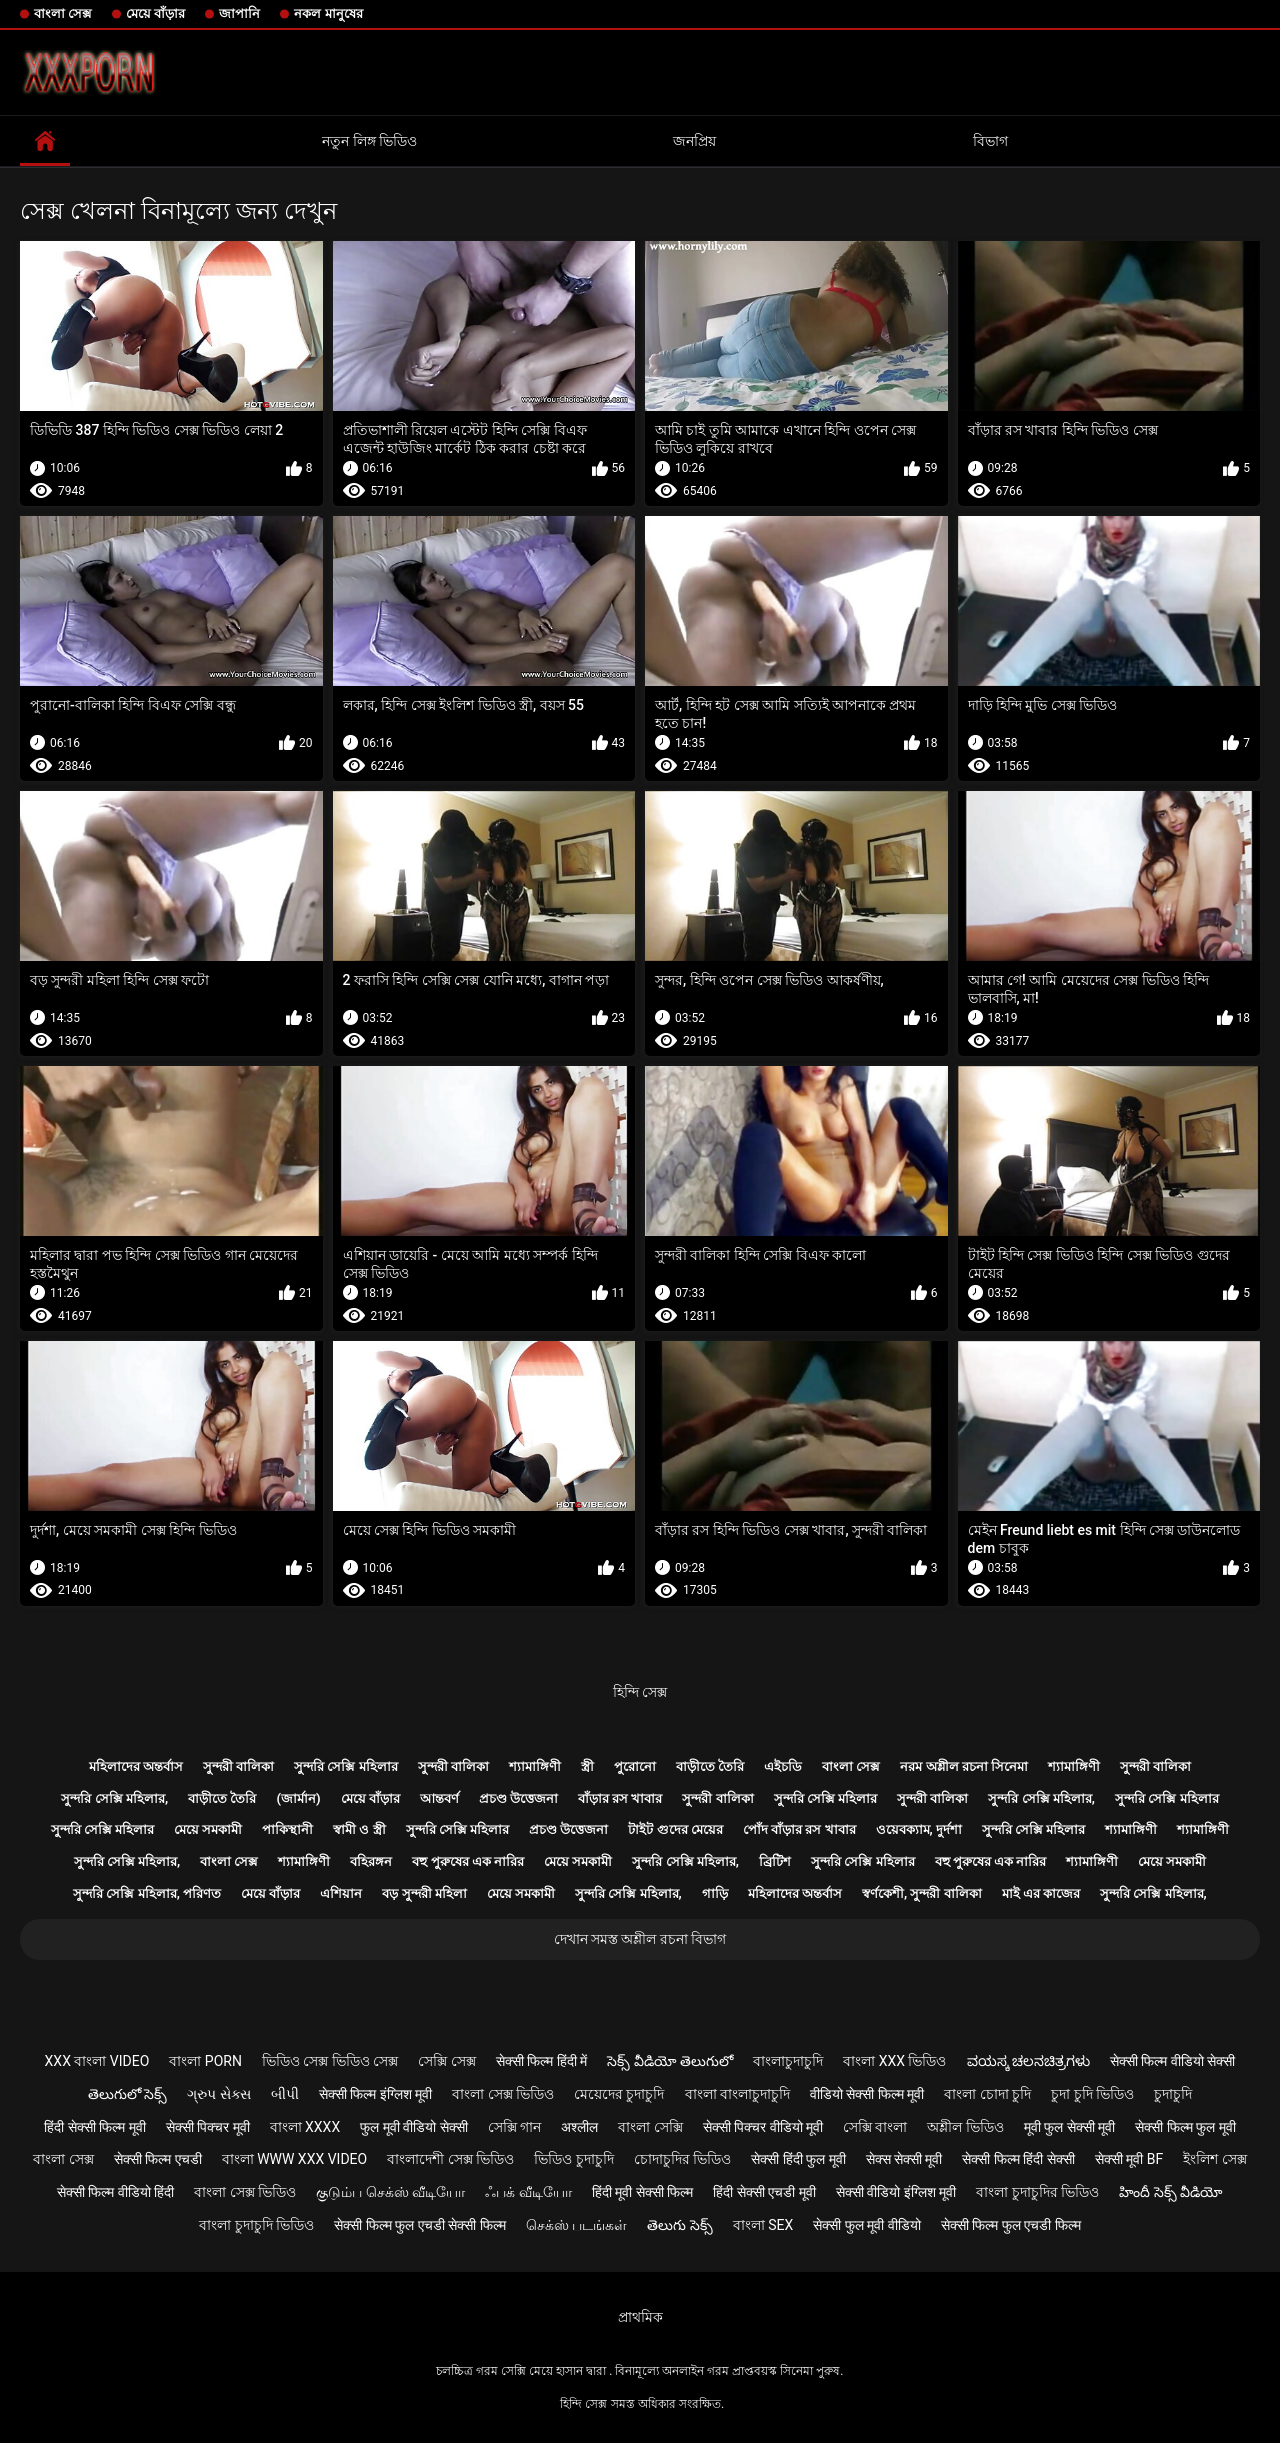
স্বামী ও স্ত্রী (359, 1829)
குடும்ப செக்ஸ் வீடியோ (390, 2192)
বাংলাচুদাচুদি (788, 2061)
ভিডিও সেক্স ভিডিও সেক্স (330, 2061)
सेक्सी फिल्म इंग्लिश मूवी (375, 2094)
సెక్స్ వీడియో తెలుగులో (670, 2061)
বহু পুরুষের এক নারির (468, 1861)
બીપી (285, 2094)
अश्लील (579, 2127)
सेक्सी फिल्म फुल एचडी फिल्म (1011, 2225)
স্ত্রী (587, 1766)
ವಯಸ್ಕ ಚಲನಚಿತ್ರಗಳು (1028, 2061)
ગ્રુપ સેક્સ (218, 2094)
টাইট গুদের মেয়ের (675, 1829)
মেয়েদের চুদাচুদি (619, 2094)
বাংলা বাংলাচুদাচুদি (737, 2094)
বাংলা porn (205, 2061)
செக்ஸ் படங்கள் (576, 2225)
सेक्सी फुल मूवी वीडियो (866, 2225)
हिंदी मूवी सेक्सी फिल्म (642, 2192)
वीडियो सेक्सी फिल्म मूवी (867, 2094)
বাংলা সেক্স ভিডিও (503, 2094)
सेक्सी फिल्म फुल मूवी (1185, 2127)
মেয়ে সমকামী (208, 1829)
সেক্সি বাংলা (875, 2127)
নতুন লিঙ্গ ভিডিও (369, 141)
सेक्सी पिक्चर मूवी (208, 2127)
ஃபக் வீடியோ (528, 2192)
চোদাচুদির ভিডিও (682, 2159)
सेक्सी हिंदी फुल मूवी (798, 2159)
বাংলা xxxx (305, 2127)
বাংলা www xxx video (295, 2159)
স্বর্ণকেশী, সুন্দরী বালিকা (922, 1893)
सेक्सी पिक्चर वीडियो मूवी (763, 2127)
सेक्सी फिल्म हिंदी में (541, 2061)
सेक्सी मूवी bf (1129, 2159)
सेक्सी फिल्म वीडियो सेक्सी (1172, 2061)
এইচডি (783, 1766)
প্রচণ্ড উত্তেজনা (518, 1798)
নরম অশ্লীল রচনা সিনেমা (964, 1766)
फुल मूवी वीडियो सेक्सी (413, 2127)
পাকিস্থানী (287, 1829)
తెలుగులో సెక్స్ (127, 2094)
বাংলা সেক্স (63, 13)
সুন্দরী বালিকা (238, 1766)
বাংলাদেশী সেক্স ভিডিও (450, 2159)
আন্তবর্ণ (439, 1798)
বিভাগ (990, 141)
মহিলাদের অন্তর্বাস (136, 1766)
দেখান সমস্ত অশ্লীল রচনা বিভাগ (640, 1939)
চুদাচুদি (1173, 2094)
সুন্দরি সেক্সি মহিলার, (114, 1798)
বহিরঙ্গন (371, 1861)
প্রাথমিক (640, 2317)
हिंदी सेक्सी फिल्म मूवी (94, 2127)
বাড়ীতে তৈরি (710, 1766)
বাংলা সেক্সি (650, 2127)
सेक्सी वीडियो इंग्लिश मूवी (896, 2192)
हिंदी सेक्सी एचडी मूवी (764, 2192)
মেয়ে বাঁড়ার (155, 13)
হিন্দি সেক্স (640, 1692)
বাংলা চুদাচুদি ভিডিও (256, 2225)
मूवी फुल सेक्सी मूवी (1069, 2127)
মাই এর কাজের (1041, 1893)
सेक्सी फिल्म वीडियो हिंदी (115, 2192)
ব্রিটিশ (775, 1861)
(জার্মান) (298, 1798)
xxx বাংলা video (97, 2061)
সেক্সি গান (514, 2127)
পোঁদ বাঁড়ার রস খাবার (799, 1829)
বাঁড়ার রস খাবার (620, 1798)
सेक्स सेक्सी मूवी (904, 2159)
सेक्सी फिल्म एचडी (158, 2159)
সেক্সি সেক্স (446, 2061)
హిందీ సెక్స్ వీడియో (1171, 2192)
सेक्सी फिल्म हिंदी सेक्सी (1018, 2159)
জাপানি (239, 13)
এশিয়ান (341, 1893)
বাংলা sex (763, 2225)
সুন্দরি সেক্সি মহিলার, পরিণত (147, 1893)
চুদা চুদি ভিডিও (1092, 2094)
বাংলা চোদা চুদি (987, 2094)
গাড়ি (715, 1893)
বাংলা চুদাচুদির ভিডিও (1037, 2192)
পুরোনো (635, 1766)
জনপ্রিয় (694, 141)
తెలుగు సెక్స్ (679, 2225)
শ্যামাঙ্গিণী (535, 1766)
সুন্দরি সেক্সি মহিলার (345, 1766)
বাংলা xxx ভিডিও (894, 2061)
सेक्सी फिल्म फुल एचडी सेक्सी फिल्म (419, 2225)
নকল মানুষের (328, 13)
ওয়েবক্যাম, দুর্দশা (919, 1829)
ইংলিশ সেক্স (1214, 2159)
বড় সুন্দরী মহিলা (424, 1893)
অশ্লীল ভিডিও (965, 2127)
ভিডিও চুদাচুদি (573, 2159)
